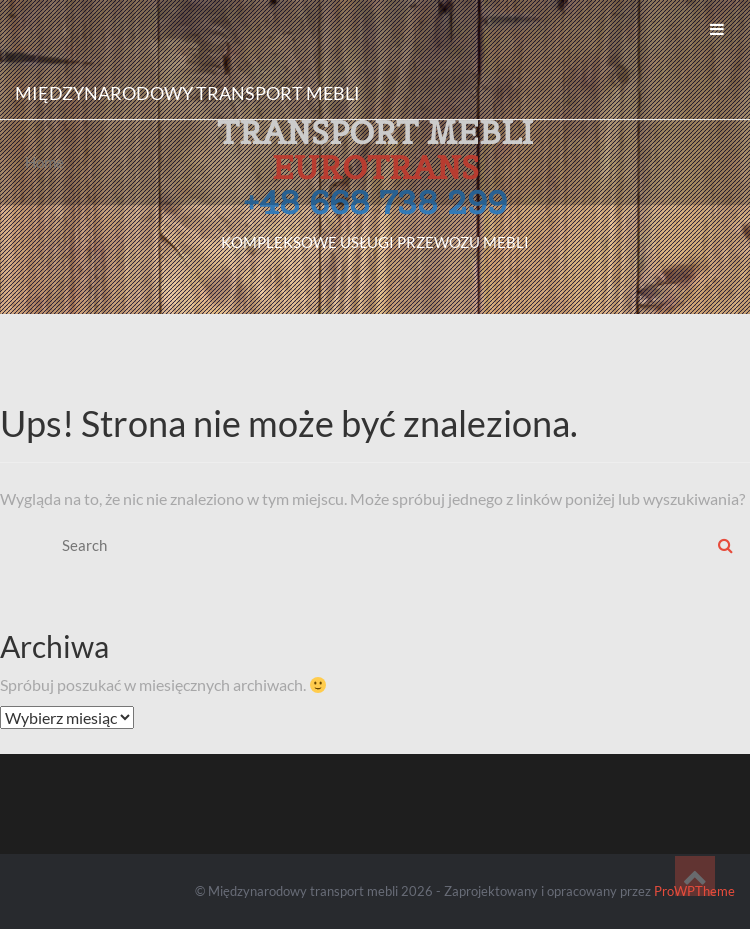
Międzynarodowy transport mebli (187, 93)
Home (44, 162)
